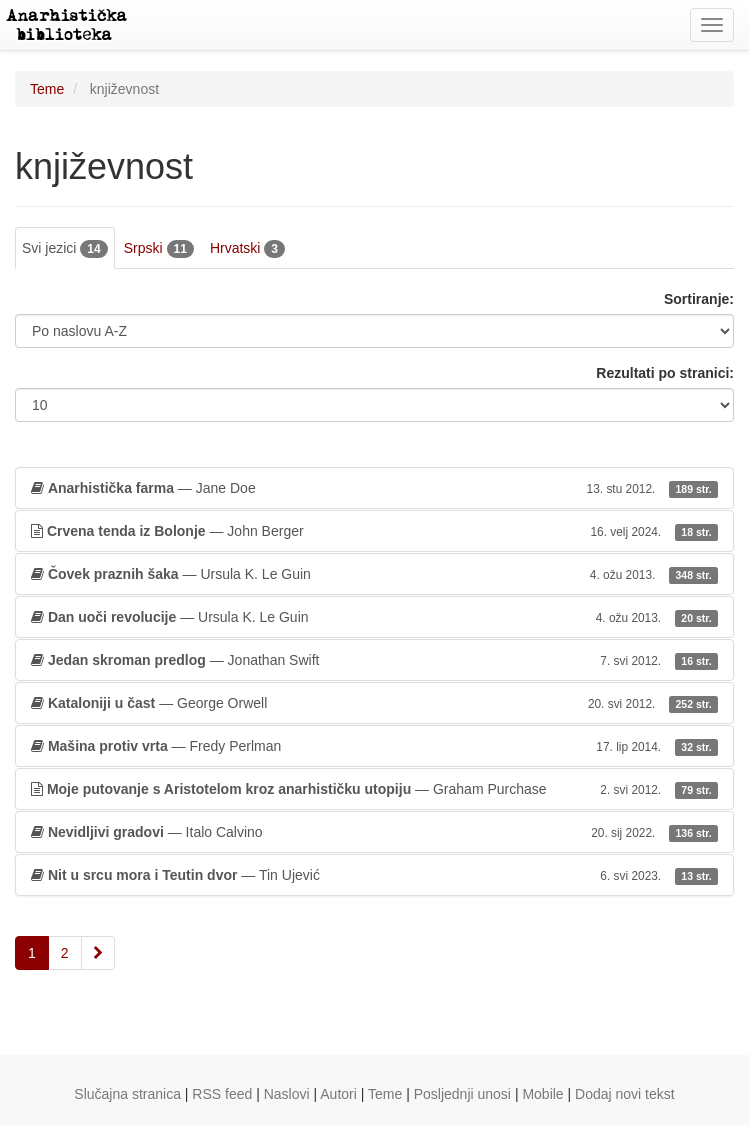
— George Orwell (374, 703)
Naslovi (287, 1094)
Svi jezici (65, 249)
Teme (47, 89)
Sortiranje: (699, 299)
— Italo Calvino (374, 832)
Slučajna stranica (127, 1094)
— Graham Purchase (374, 789)
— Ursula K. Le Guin (374, 574)
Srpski (159, 249)
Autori (338, 1094)
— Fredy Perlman (374, 746)
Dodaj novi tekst (625, 1094)
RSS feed (222, 1094)
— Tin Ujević (374, 875)
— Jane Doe (374, 488)
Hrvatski (247, 249)
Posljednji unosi (462, 1094)
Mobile (542, 1094)
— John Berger (374, 531)
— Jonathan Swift (374, 660)
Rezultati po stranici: (665, 373)
